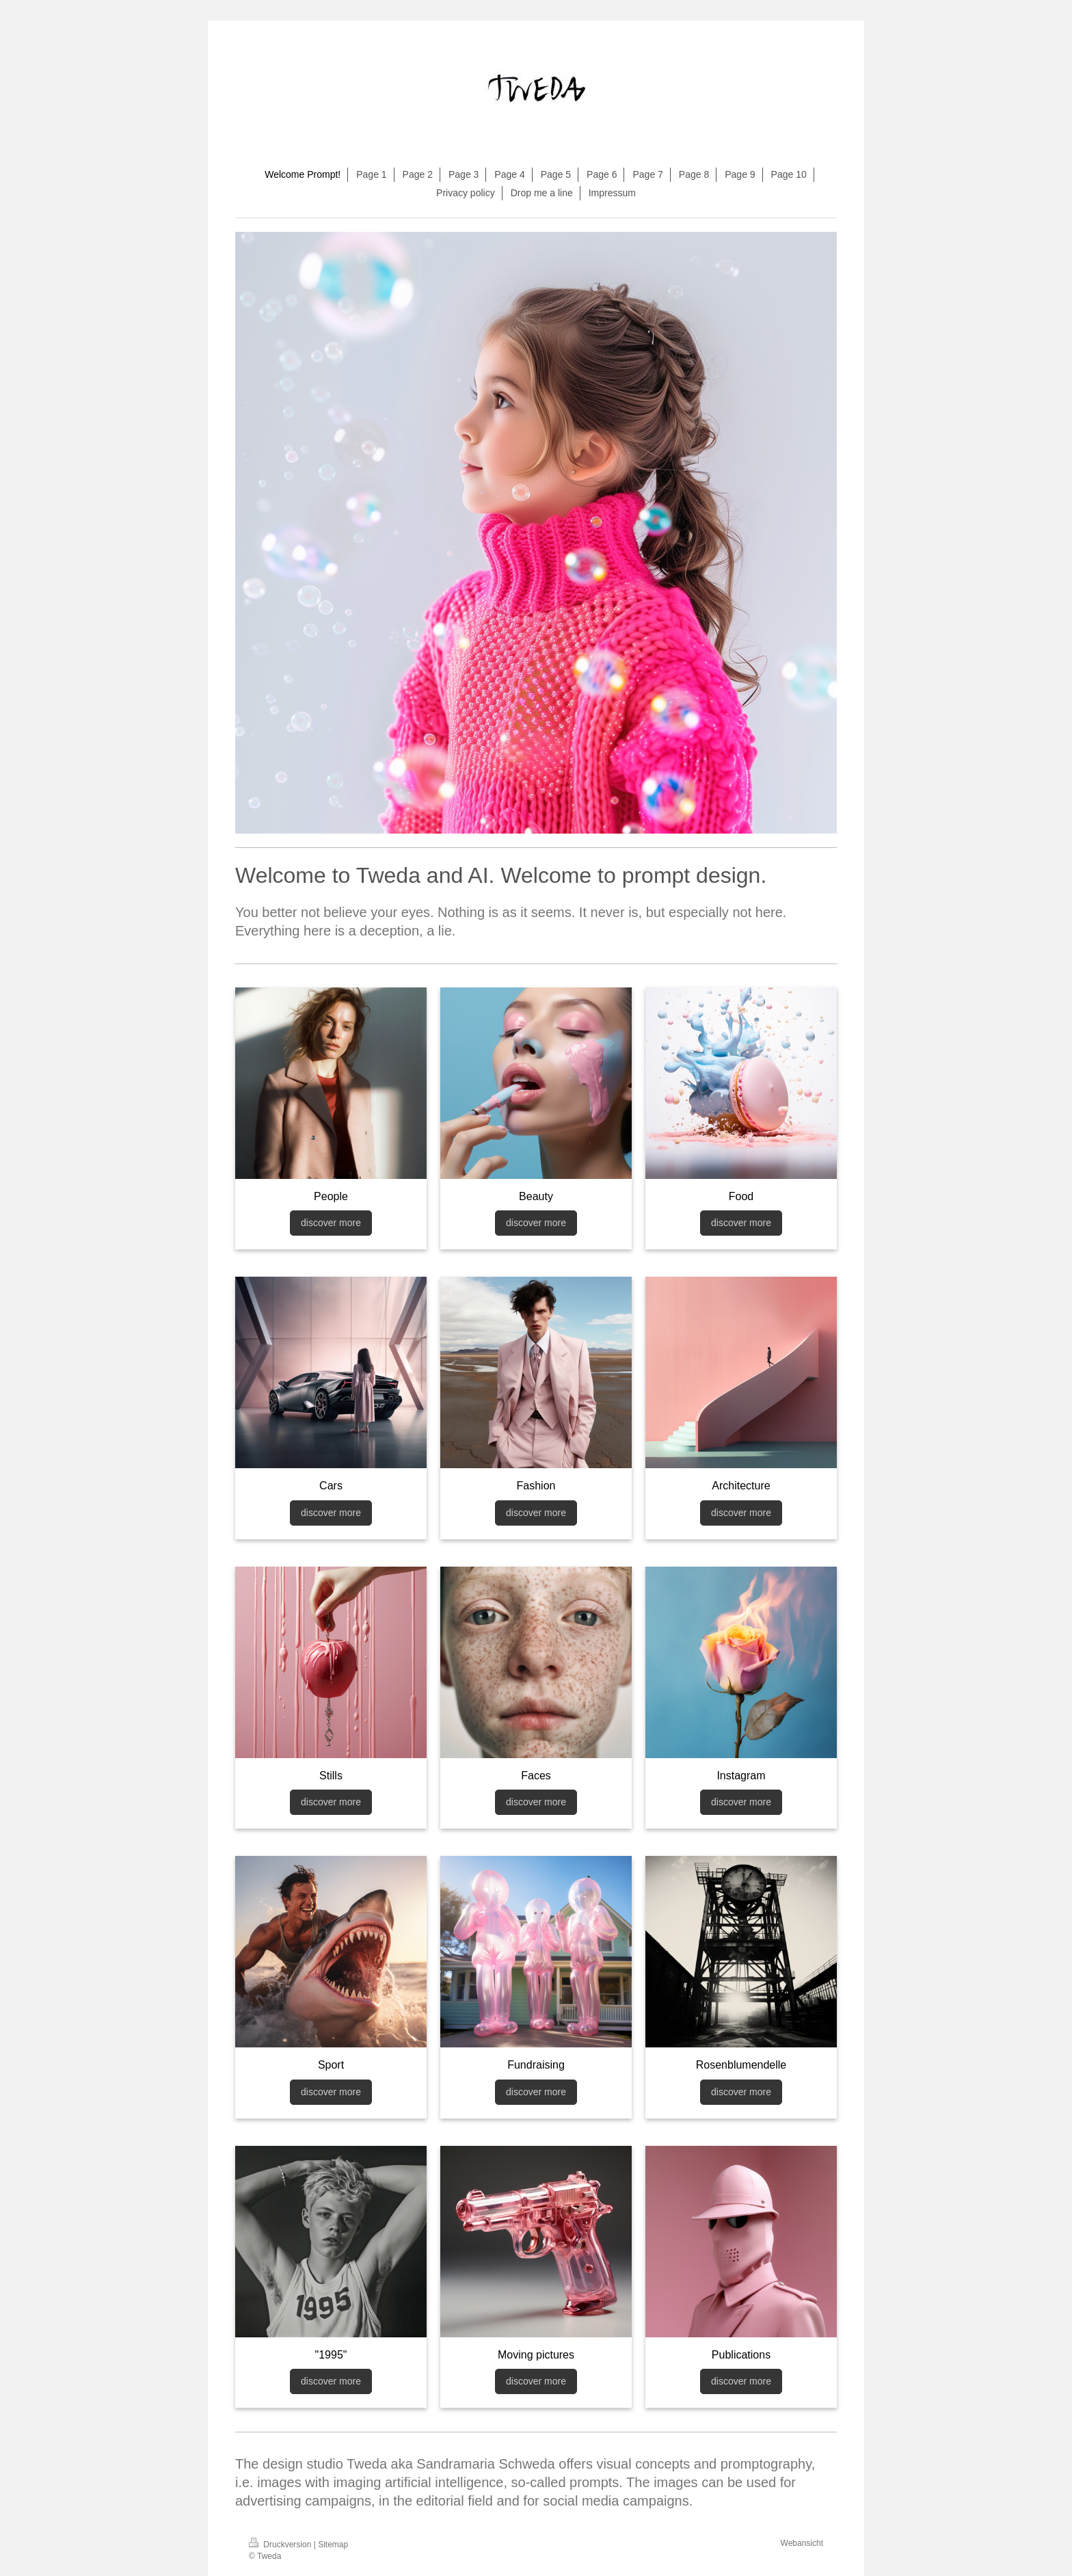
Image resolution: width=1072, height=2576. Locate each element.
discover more (331, 1222)
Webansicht (802, 2543)
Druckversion (281, 2544)
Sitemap (333, 2544)
